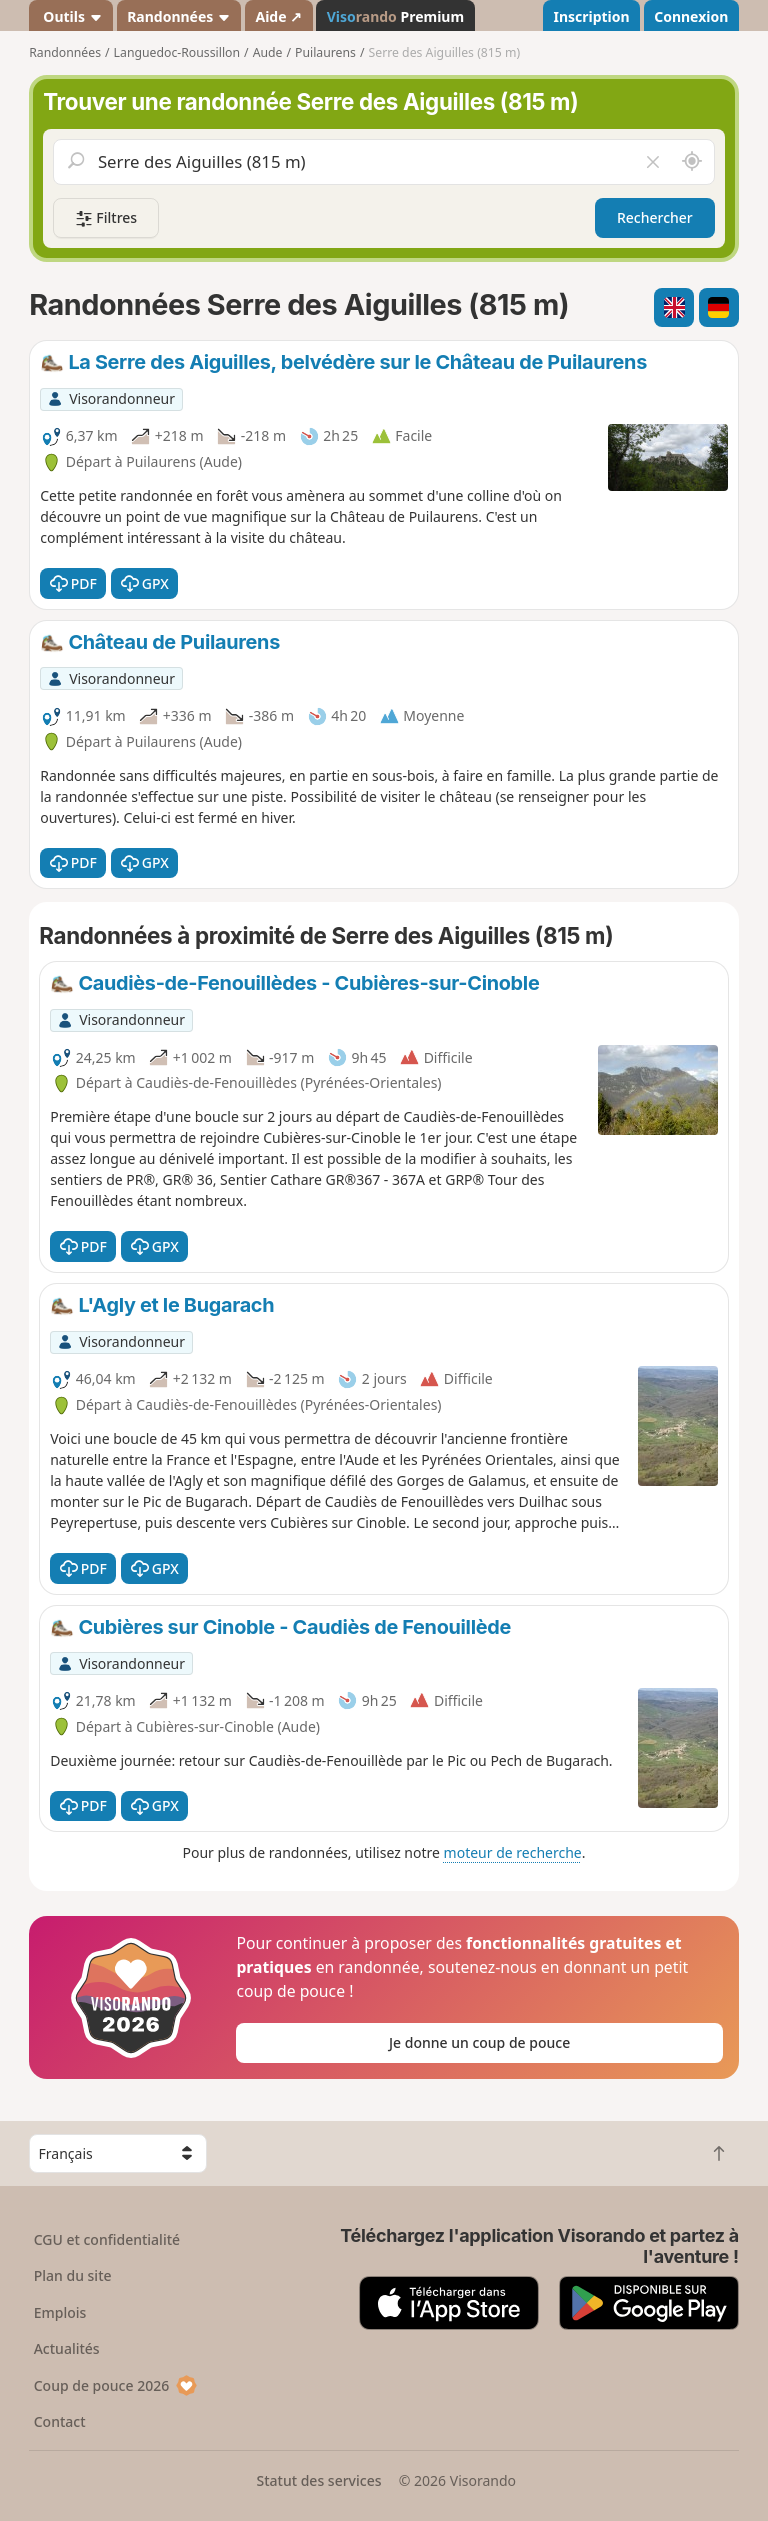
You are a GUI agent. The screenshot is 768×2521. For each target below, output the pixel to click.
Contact (60, 2421)
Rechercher (655, 217)
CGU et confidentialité (107, 2239)
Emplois (60, 2312)
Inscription (591, 16)
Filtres (106, 218)
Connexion (691, 16)
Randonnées (179, 16)
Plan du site (73, 2275)
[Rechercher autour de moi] (692, 162)
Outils (71, 16)
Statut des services (318, 2480)
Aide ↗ (278, 16)
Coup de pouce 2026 (116, 2385)
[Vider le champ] (652, 162)
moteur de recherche (513, 1852)
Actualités (67, 2348)
